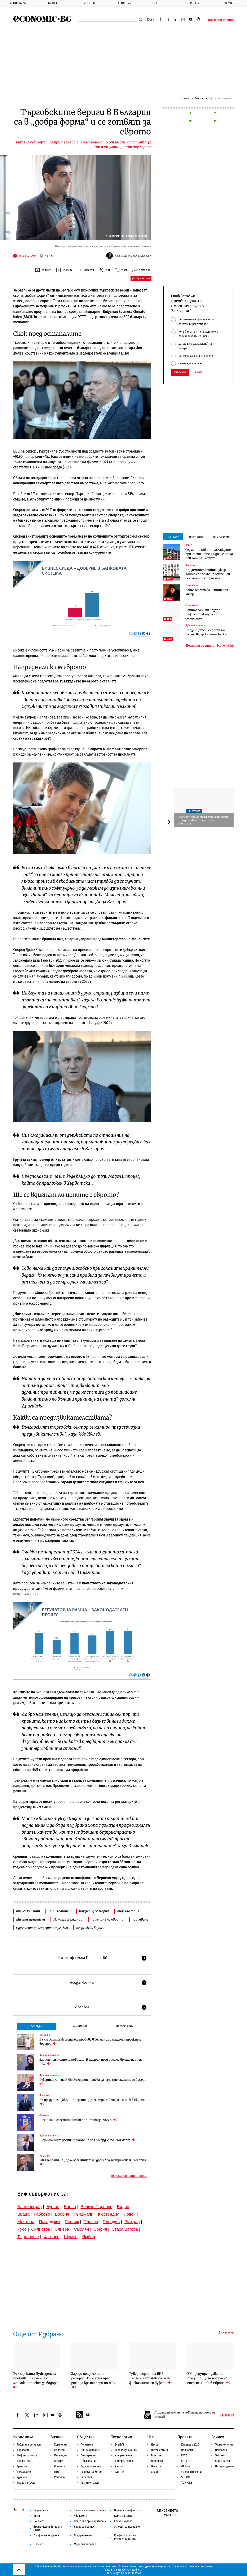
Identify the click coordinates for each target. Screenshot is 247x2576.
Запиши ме (227, 2414)
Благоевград (29, 2206)
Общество (88, 3)
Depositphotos (132, 2573)
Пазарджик (49, 2221)
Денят (188, 545)
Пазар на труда (26, 2482)
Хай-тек (120, 2466)
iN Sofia (185, 2466)
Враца (23, 2214)
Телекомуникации (126, 2450)
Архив (198, 372)
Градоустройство (91, 2472)
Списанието (191, 585)
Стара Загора (125, 2229)
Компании (44, 2035)
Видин (123, 2206)
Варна (70, 2206)
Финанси (44, 2115)
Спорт (154, 2472)
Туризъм (22, 2477)
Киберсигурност (125, 2461)
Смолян (81, 2229)
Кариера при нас (84, 2526)
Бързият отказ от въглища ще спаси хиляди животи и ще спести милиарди (203, 820)
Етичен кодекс (123, 2521)
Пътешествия (159, 2450)
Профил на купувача (46, 2535)
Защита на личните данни (90, 2510)
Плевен (91, 2221)
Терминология (224, 2444)
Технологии (123, 3)
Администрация (90, 2482)
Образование (89, 2461)
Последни (37, 2026)
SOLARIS (186, 2477)
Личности (190, 565)
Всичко (229, 3)
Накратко (221, 2450)
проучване (140, 1919)
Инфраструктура (27, 2455)
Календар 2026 (190, 2444)
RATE (184, 2455)
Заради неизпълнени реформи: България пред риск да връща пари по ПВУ (90, 2062)
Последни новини (221, 20)
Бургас (52, 2206)
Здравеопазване (91, 2466)
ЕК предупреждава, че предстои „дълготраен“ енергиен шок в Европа (92, 2102)
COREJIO (186, 2461)
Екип (37, 2516)
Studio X (136, 2569)
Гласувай (180, 372)
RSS (83, 2415)
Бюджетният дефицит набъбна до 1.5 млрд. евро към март (87, 2140)
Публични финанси (49, 2055)
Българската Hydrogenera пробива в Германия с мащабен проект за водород (90, 2042)
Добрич (62, 2214)
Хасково (51, 2236)
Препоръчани (124, 2026)
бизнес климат (28, 1911)
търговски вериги (90, 1928)
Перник (72, 2221)
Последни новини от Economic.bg (210, 645)
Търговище (28, 2236)
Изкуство (156, 2466)
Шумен (71, 2236)
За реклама (41, 2510)
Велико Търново (96, 2206)
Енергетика (194, 811)
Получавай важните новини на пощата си (184, 2412)
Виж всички (226, 2332)
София (100, 2229)
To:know (220, 2455)
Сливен (62, 2229)
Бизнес (53, 3)
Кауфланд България (94, 1911)
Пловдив (111, 2221)
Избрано (199, 98)
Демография (88, 2455)
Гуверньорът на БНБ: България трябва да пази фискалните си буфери (93, 2082)
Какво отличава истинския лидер (206, 592)
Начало (186, 98)
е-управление (123, 2455)
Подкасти (187, 2450)
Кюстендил (108, 2214)
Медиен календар (85, 2544)
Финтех (119, 2472)
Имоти (58, 2472)
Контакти (39, 2521)
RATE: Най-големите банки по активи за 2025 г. (78, 2120)
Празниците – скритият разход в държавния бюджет (207, 632)
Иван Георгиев (59, 1911)
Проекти (194, 3)
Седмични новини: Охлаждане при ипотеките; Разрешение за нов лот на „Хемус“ (209, 554)
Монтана (25, 2221)
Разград (132, 2221)
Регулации (44, 2155)
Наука (154, 2444)
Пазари (58, 2461)
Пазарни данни (224, 2466)
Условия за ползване (127, 2526)
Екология (86, 2477)
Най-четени (79, 2026)
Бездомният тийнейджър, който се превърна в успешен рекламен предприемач (207, 574)
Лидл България (128, 1911)
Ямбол (88, 2236)
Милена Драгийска (30, 1919)
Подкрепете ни (83, 2535)
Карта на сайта (123, 2516)
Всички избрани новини (129, 2175)
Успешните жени (191, 2472)
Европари (23, 2450)
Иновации (60, 2455)
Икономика (18, 3)
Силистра (40, 2229)
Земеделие (24, 2472)
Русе (22, 2229)
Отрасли (59, 2450)
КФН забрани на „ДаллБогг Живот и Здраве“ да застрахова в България (92, 2162)
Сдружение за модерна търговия (42, 1928)
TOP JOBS (186, 2482)
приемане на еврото (107, 1919)
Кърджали (83, 2214)
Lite (158, 3)
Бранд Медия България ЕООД (48, 2528)
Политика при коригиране (90, 2521)
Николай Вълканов (67, 1919)
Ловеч (130, 2214)
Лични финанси (90, 2450)
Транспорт (23, 2466)
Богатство (157, 2455)
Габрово (42, 2214)
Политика (44, 2095)
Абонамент (80, 2516)
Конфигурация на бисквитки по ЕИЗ (125, 2537)
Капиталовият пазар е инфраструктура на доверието (202, 614)
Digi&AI (119, 2444)
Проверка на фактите (127, 2510)
